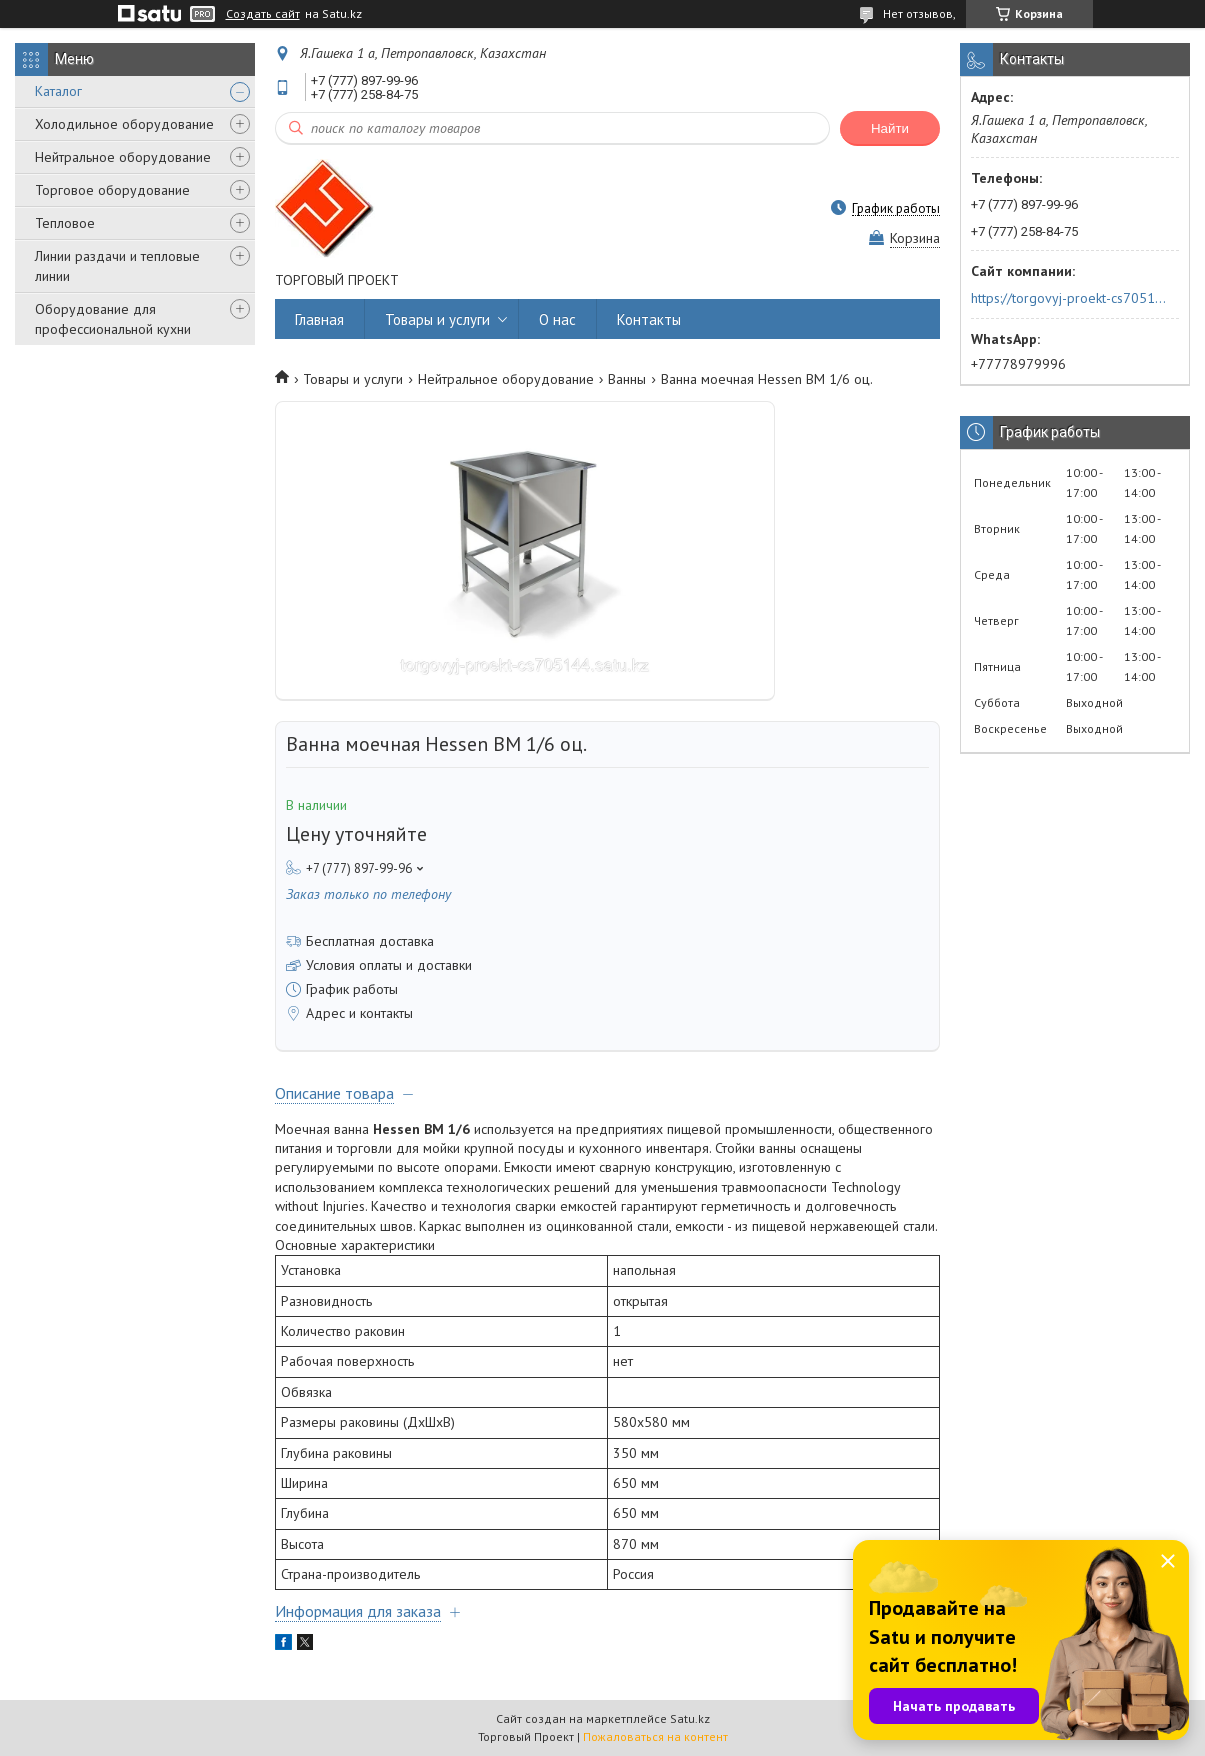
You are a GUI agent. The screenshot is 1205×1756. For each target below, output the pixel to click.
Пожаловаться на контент (655, 1736)
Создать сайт (263, 14)
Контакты (649, 319)
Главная (319, 319)
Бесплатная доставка (370, 941)
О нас (557, 319)
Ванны (627, 379)
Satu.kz (690, 1718)
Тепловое (65, 223)
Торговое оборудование (112, 190)
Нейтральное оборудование (123, 157)
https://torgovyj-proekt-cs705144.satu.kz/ (1068, 298)
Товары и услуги (437, 319)
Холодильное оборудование (124, 124)
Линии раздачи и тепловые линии (117, 266)
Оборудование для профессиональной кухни (113, 319)
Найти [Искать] (890, 128)
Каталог (58, 91)
